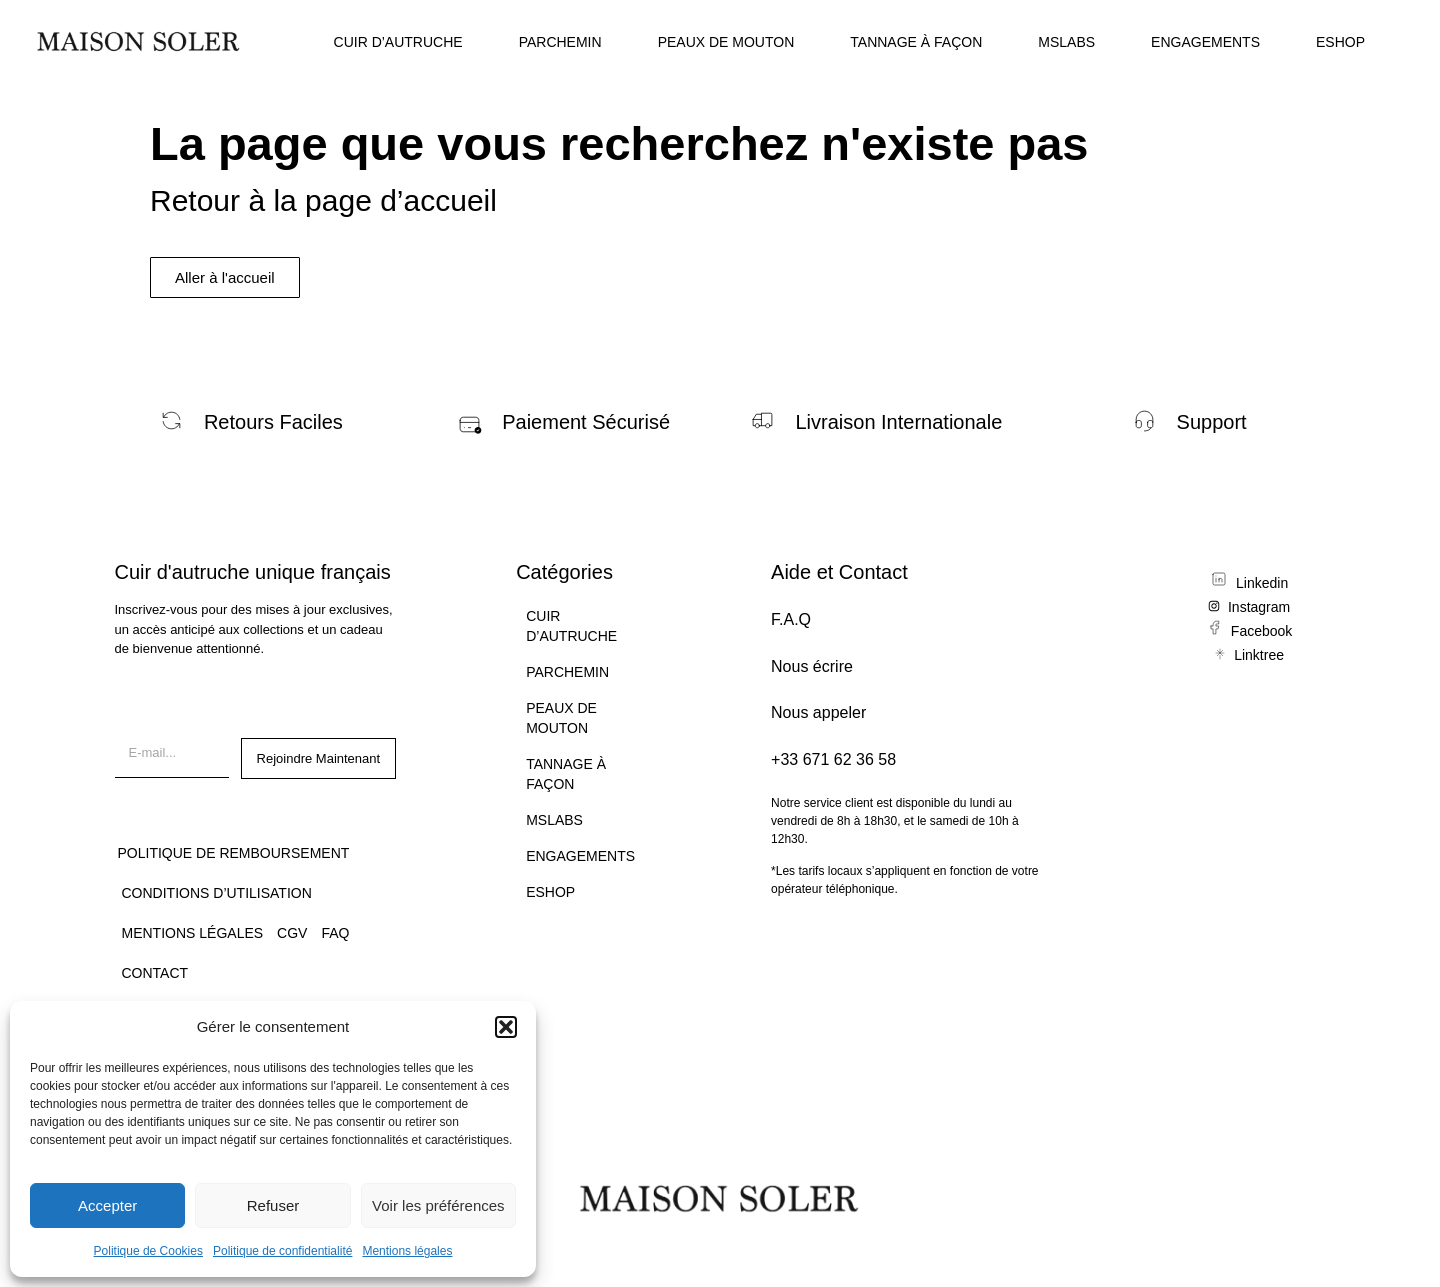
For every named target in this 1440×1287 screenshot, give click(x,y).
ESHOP (1340, 42)
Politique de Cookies (148, 1251)
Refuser (273, 1205)
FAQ (335, 933)
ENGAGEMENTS (1205, 42)
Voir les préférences (438, 1205)
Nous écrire (812, 666)
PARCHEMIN (560, 42)
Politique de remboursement (234, 853)
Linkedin (1262, 583)
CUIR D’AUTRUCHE (398, 42)
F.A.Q (791, 619)
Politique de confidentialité (282, 1251)
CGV (292, 933)
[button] (506, 1027)
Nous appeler (818, 712)
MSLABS (1066, 42)
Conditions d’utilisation (217, 893)
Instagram (1259, 607)
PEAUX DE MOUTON (726, 42)
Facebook (1261, 631)
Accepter (107, 1205)
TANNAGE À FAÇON (916, 42)
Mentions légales (407, 1251)
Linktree (1259, 655)
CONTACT (155, 973)
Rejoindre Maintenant (319, 758)
